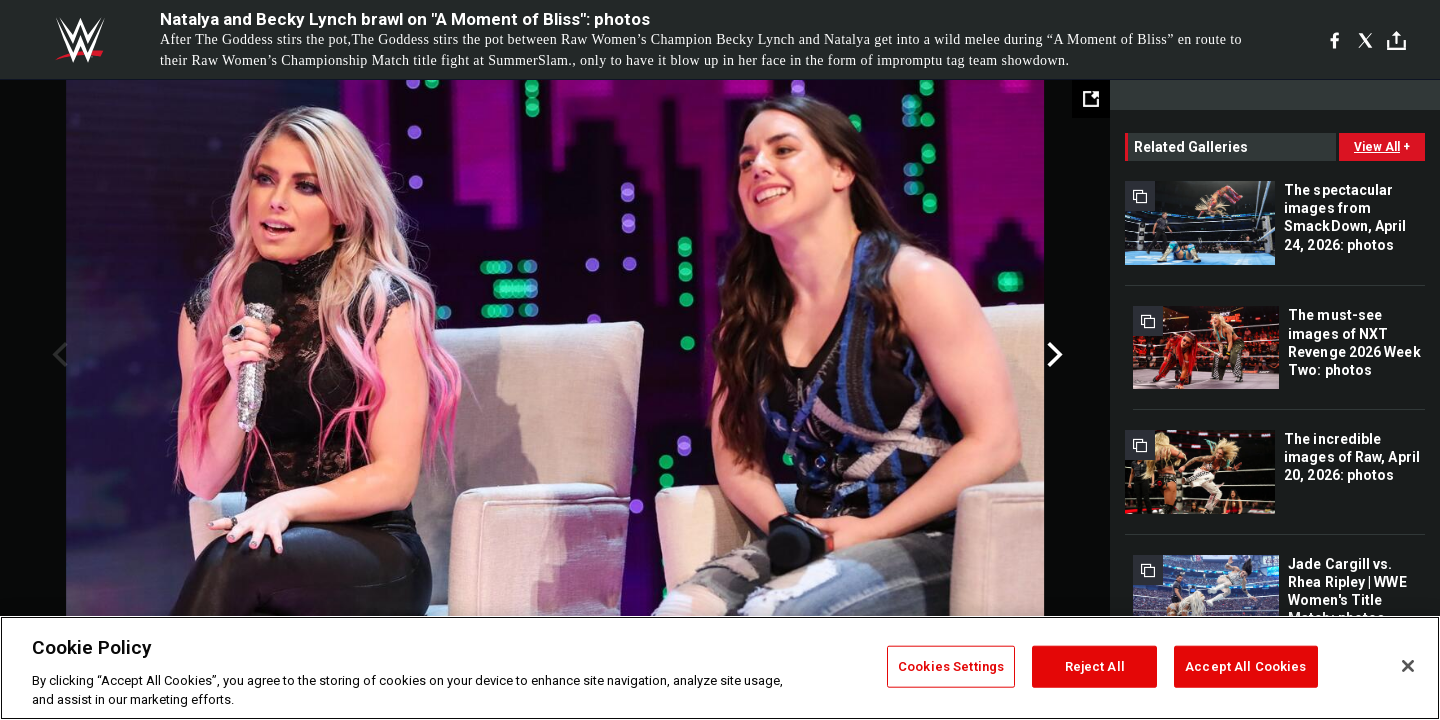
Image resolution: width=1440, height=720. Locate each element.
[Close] (1408, 666)
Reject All (1095, 666)
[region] (720, 668)
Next (1052, 355)
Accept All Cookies (1245, 666)
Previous (57, 355)
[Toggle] (1396, 40)
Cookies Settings (951, 666)
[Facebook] (1334, 40)
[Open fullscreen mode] (1091, 99)
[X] (1365, 40)
